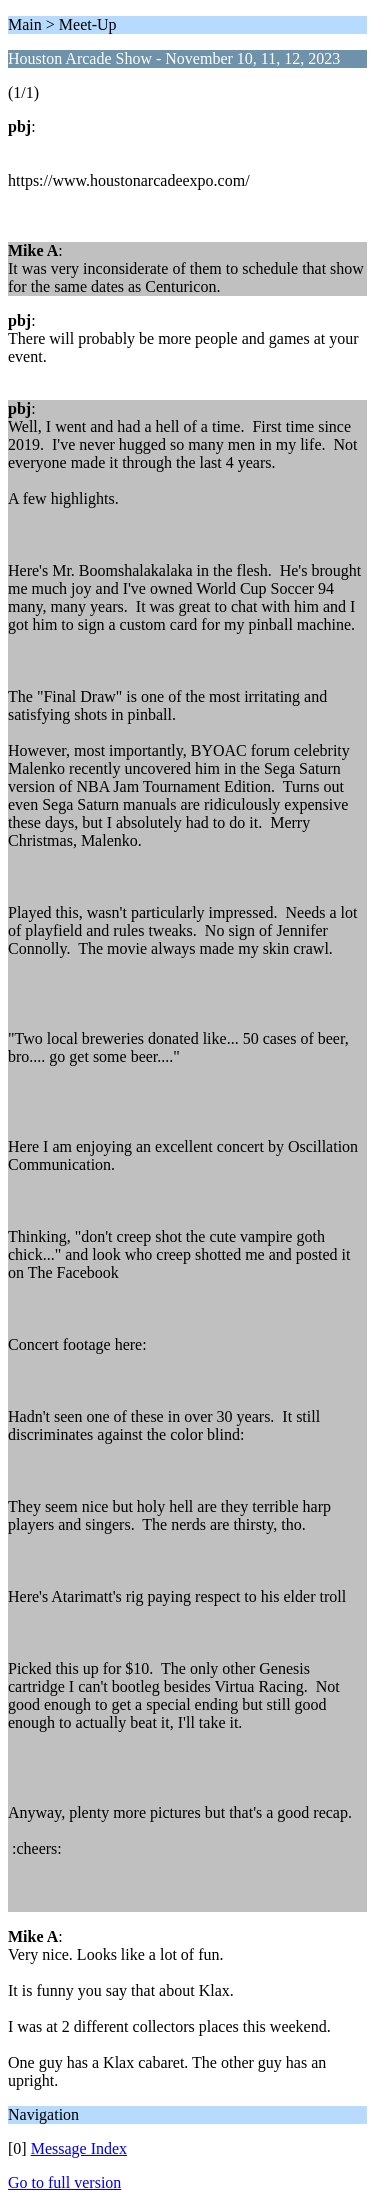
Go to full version (64, 2182)
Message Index (79, 2148)
